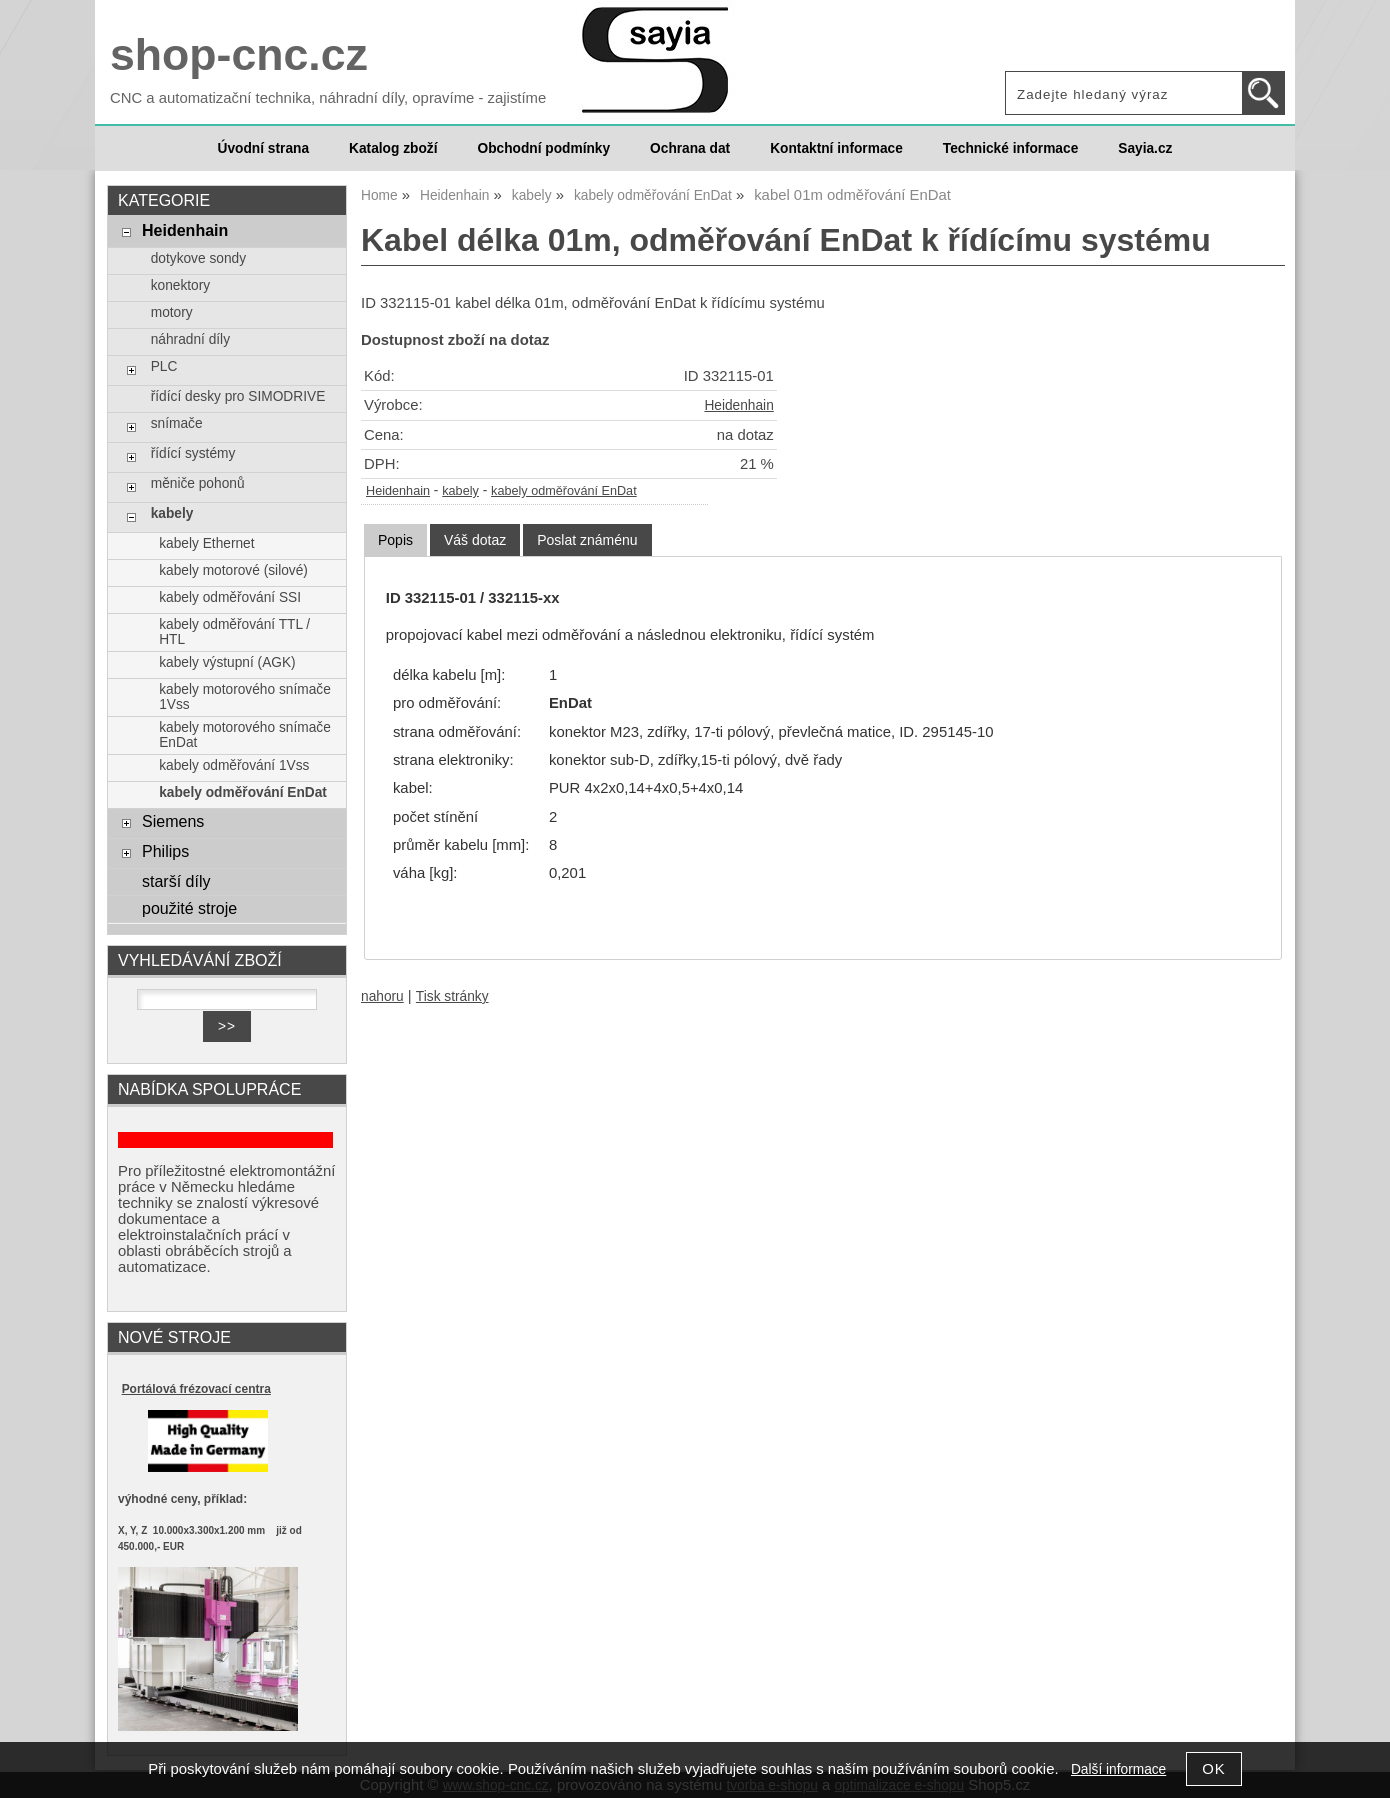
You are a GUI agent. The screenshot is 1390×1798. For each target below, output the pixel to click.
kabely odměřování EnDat (564, 491)
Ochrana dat (690, 148)
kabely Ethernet (206, 543)
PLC (164, 366)
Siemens (173, 821)
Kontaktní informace (836, 148)
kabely (460, 491)
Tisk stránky (452, 996)
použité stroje (189, 908)
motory (172, 312)
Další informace (1118, 1769)
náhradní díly (190, 339)
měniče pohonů (198, 483)
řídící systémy (193, 453)
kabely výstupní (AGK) (227, 662)
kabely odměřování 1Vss (234, 765)
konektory (180, 285)
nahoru (382, 996)
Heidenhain (738, 405)
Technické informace (1010, 148)
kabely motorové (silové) (233, 570)
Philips (165, 851)
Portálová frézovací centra (196, 1389)
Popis (395, 540)
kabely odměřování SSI (230, 597)
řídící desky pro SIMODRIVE (238, 396)
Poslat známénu (587, 540)
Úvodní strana (263, 148)
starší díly (176, 881)
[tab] (395, 540)
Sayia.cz (1145, 148)
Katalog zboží (393, 148)
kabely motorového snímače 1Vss (245, 697)
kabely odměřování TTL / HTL (234, 632)
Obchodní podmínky (543, 148)
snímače (177, 423)
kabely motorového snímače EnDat (245, 735)
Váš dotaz (475, 540)
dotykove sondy (198, 258)
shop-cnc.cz (239, 54)
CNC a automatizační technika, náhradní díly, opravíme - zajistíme (328, 98)
